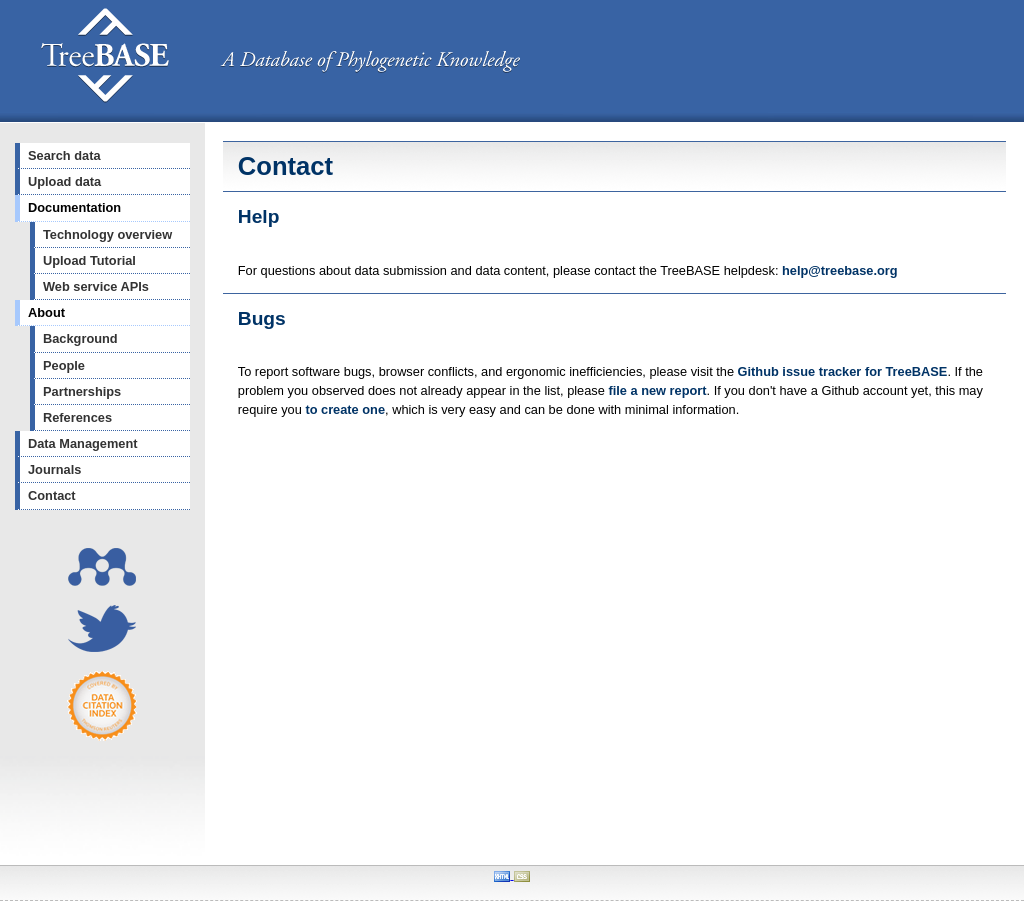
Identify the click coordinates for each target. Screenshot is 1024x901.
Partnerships (82, 391)
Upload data (64, 181)
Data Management (83, 443)
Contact (52, 495)
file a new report (657, 390)
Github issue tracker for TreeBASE (843, 371)
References (77, 417)
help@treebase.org (840, 270)
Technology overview (107, 234)
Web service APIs (96, 286)
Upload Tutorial (89, 260)
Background (80, 338)
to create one (345, 409)
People (64, 365)
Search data (64, 155)
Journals (54, 469)
